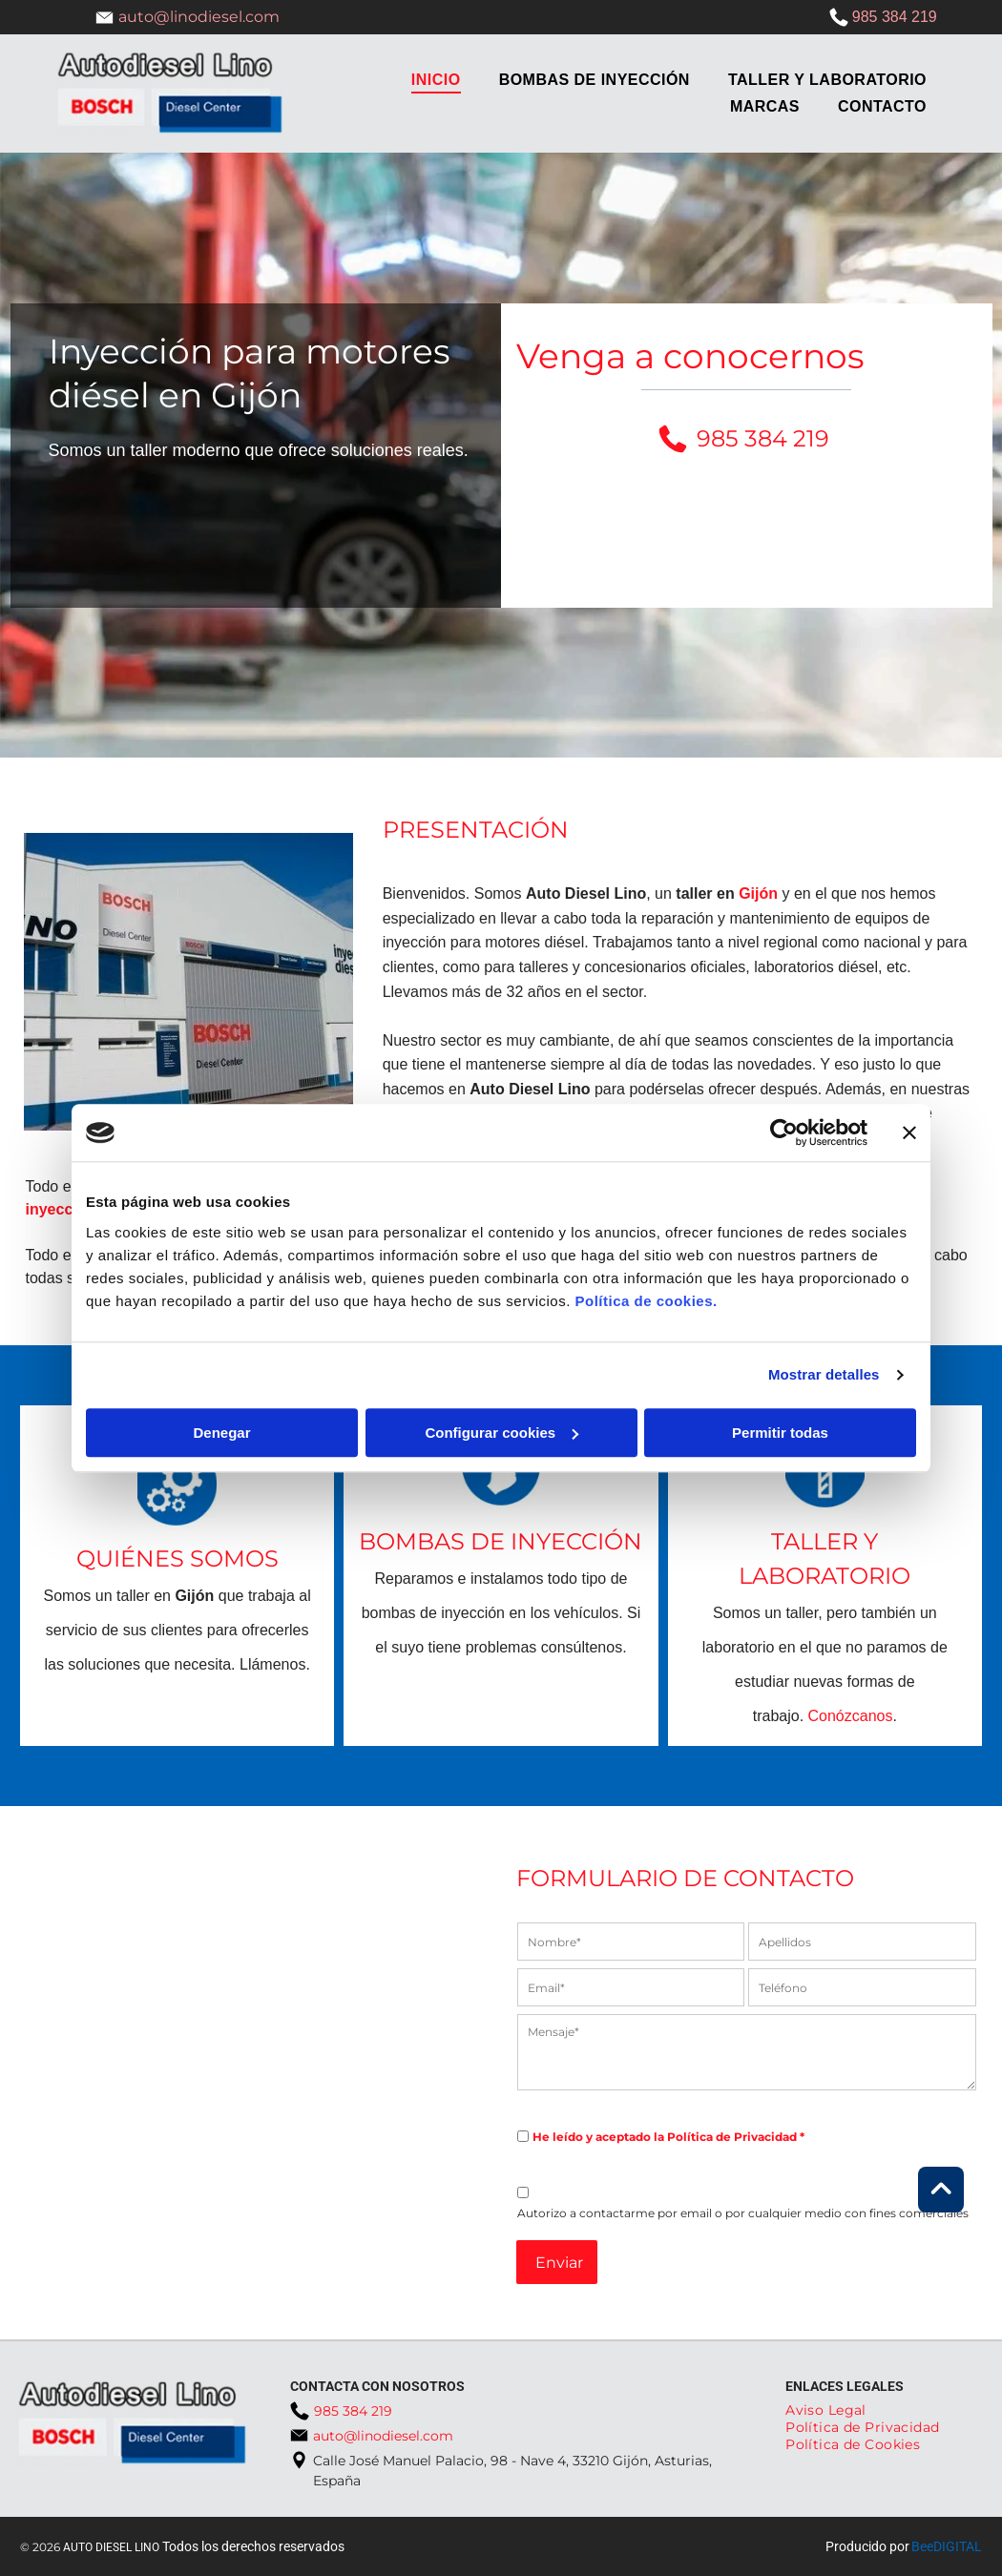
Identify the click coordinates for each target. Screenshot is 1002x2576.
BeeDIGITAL (946, 2546)
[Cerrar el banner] (909, 1132)
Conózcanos (850, 1716)
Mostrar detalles (824, 1374)
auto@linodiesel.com (199, 17)
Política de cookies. (645, 1301)
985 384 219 (894, 17)
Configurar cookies (501, 1432)
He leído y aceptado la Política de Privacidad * (668, 2136)
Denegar (221, 1432)
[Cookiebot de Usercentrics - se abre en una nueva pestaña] (783, 1132)
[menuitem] (436, 80)
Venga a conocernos (690, 356)
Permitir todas (780, 1432)
